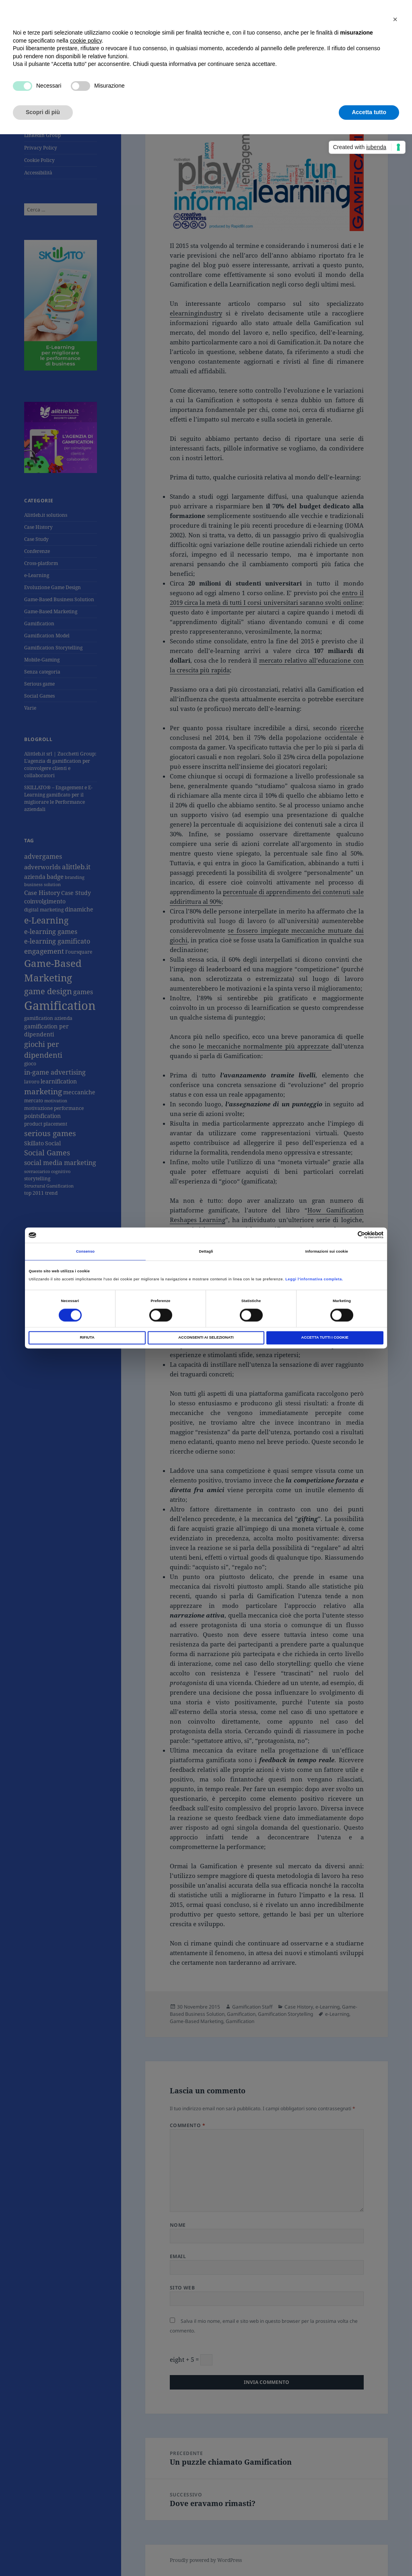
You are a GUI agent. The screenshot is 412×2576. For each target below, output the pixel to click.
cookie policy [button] (86, 40)
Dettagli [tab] (206, 1251)
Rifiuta (87, 1338)
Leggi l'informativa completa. (314, 1279)
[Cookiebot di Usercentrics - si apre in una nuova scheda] (348, 1235)
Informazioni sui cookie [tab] (326, 1251)
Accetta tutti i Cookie (325, 1338)
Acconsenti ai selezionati (205, 1338)
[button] (395, 19)
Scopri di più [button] (43, 112)
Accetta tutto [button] (369, 112)
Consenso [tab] (85, 1251)
